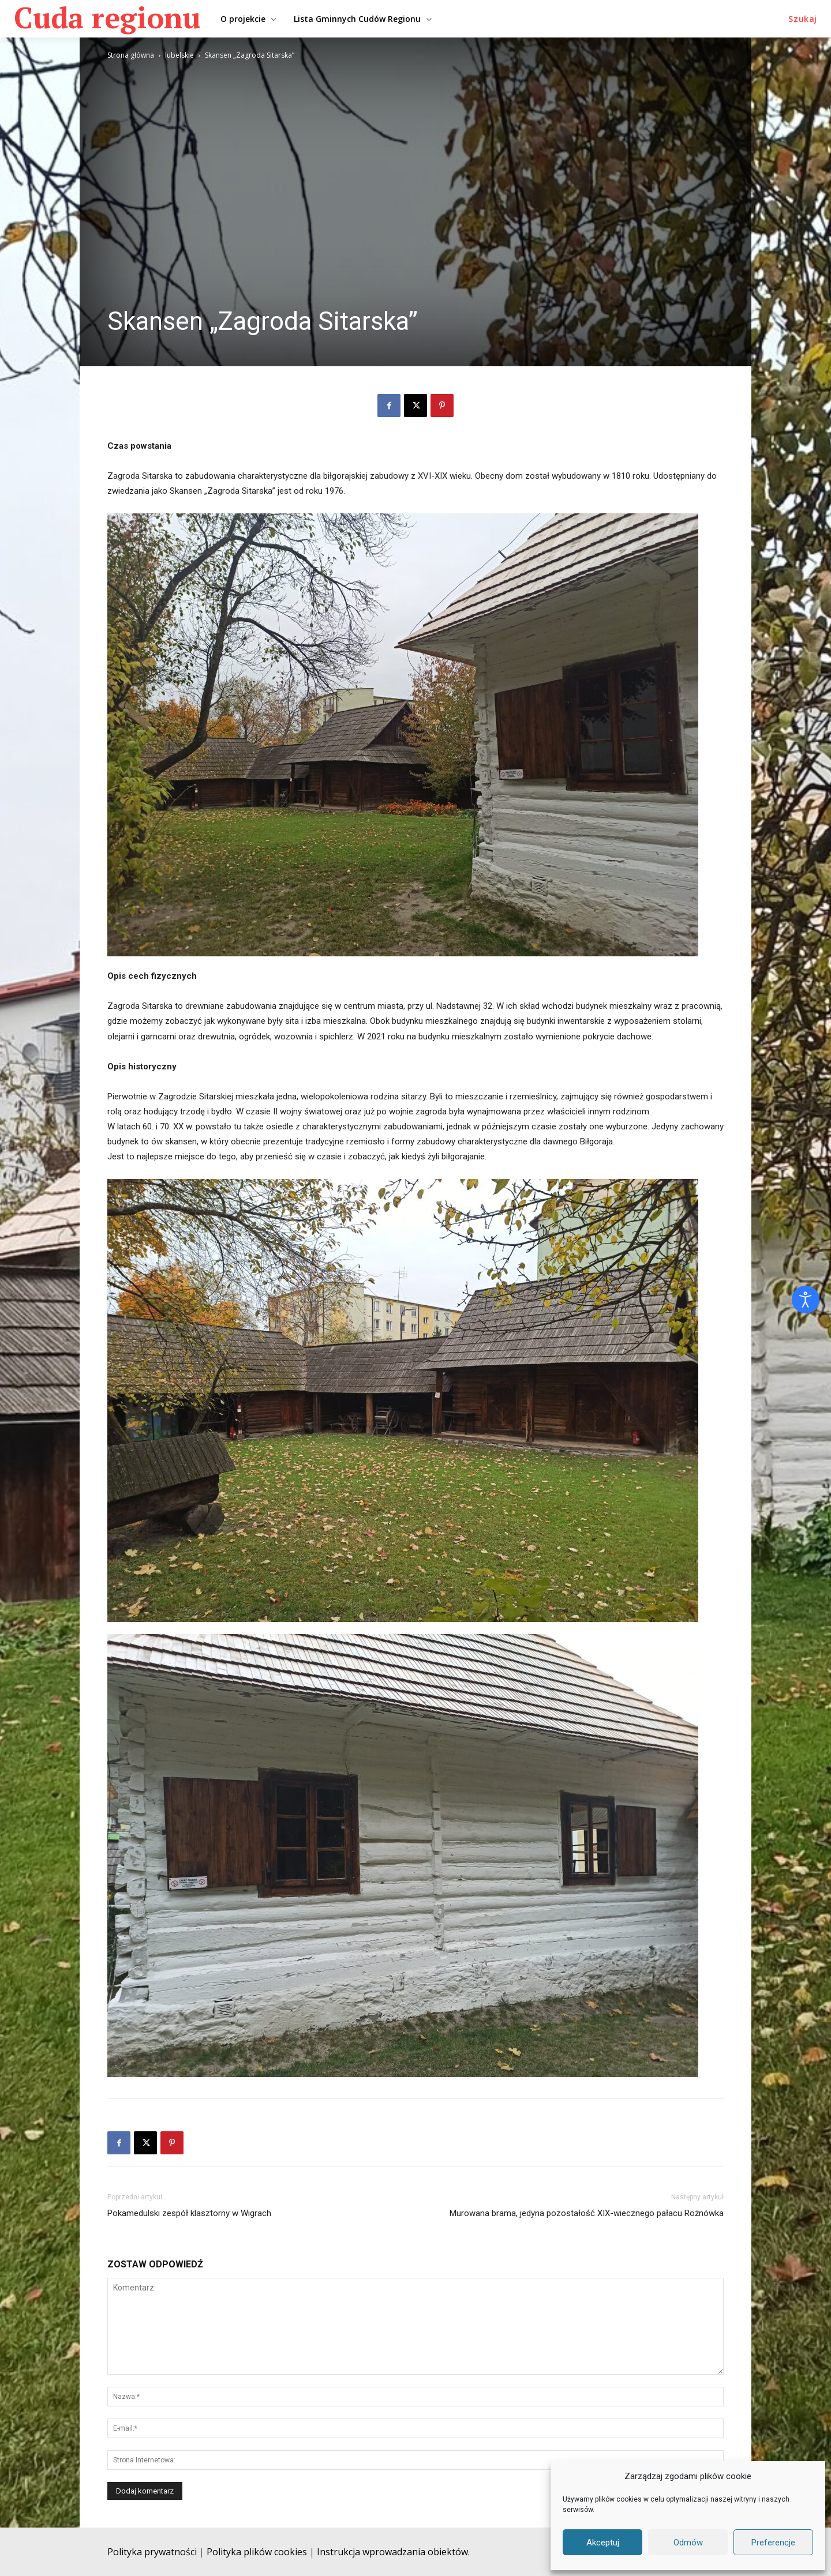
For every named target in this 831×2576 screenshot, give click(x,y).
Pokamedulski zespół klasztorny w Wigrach (189, 2213)
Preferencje (773, 2542)
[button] (802, 19)
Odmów (688, 2542)
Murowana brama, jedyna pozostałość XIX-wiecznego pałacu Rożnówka (587, 2213)
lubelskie (179, 55)
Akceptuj (602, 2542)
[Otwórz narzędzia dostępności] (805, 1299)
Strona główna (130, 55)
